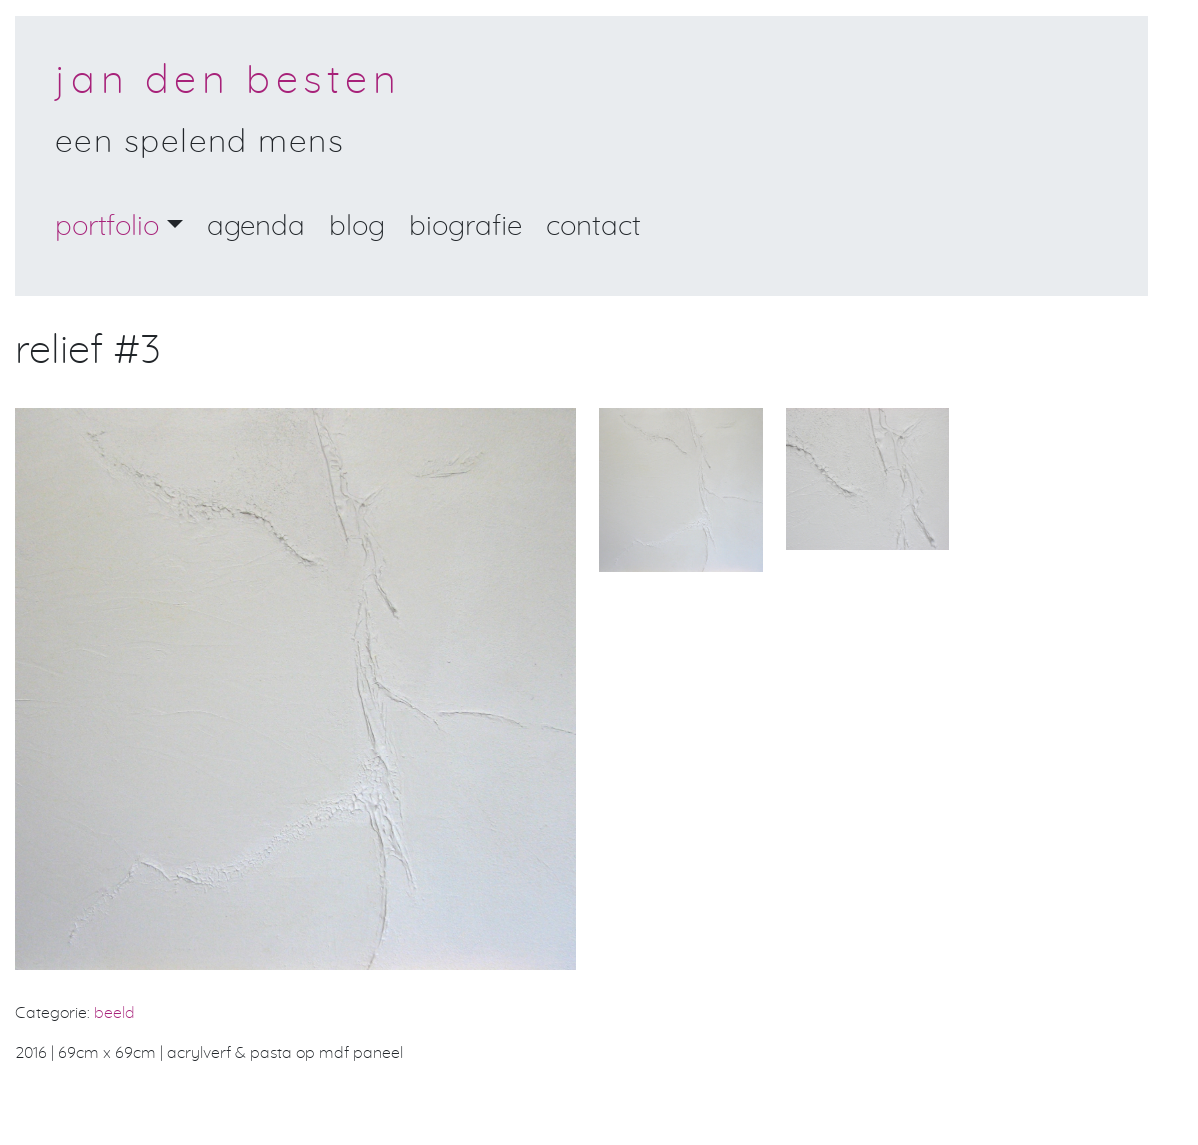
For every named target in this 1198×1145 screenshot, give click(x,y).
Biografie (465, 227)
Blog (357, 227)
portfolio (107, 227)
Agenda (256, 227)
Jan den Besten (228, 81)
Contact (593, 227)
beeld (114, 1013)
